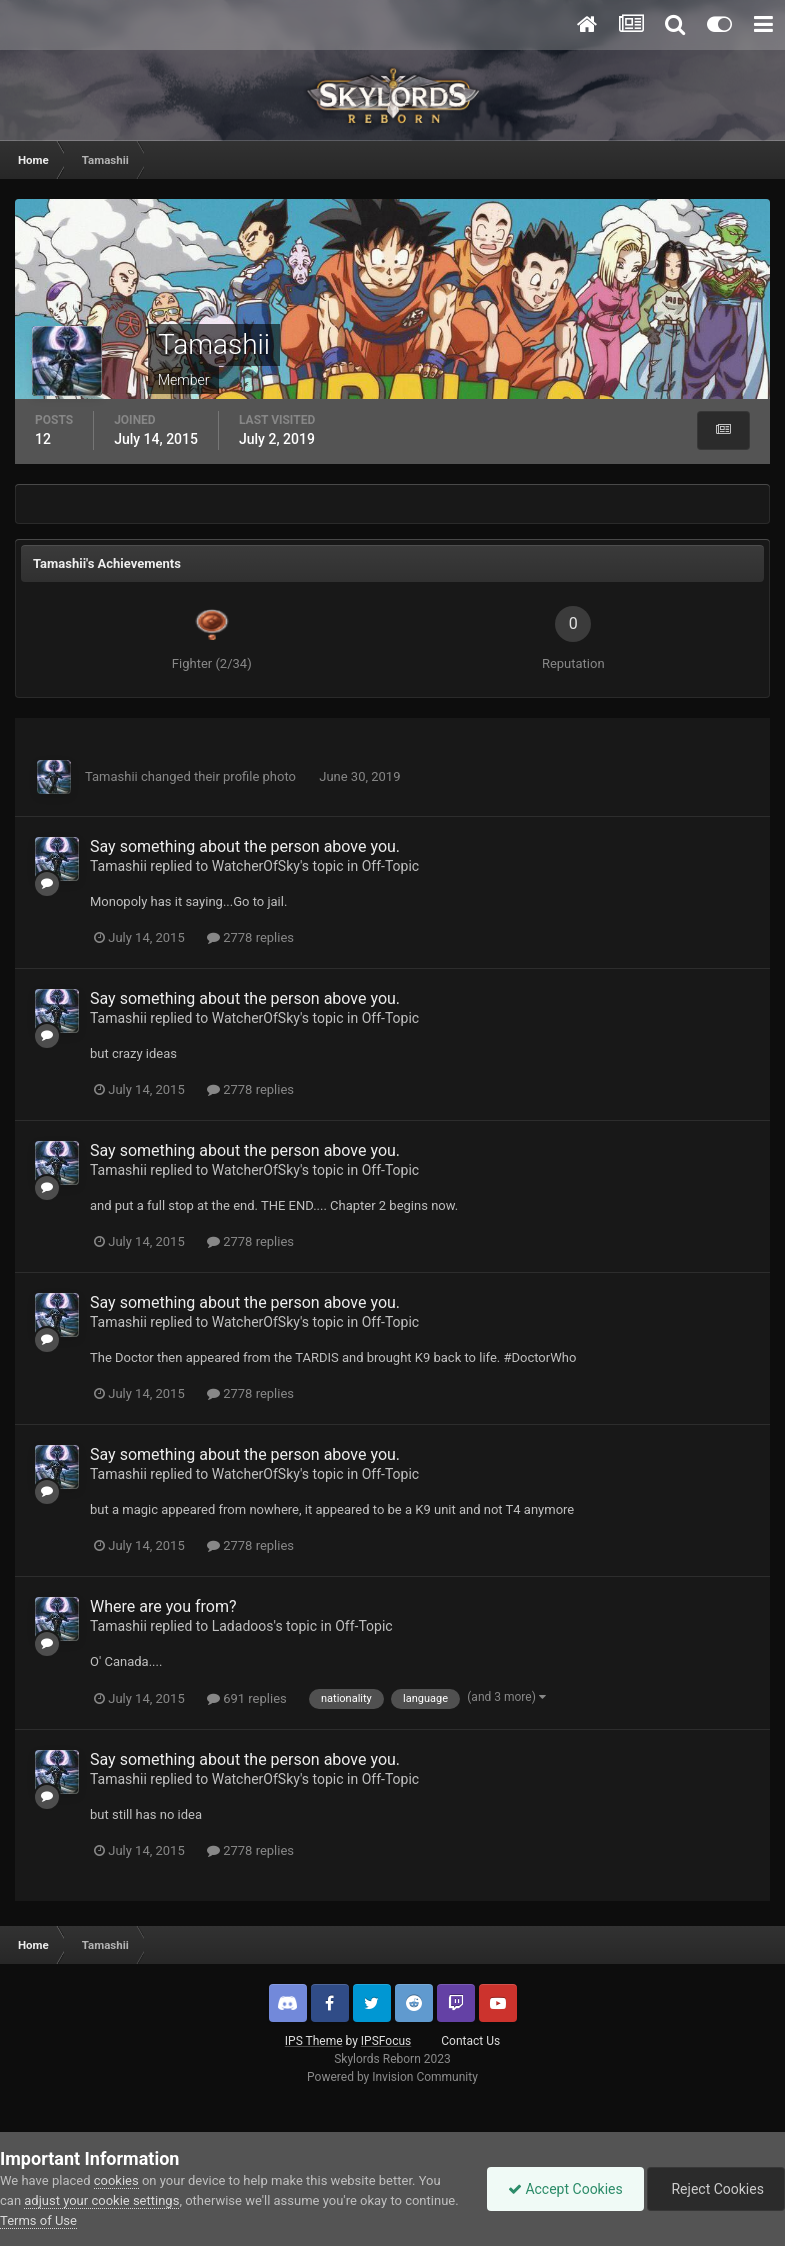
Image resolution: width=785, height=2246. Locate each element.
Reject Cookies (716, 2189)
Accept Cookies (565, 2189)
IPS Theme (314, 2041)
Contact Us (470, 2041)
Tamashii (111, 776)
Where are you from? (163, 1606)
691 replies (247, 1698)
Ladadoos (243, 1626)
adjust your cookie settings (101, 2200)
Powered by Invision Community (392, 2077)
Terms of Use (38, 2220)
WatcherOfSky (256, 866)
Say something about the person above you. (245, 846)
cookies (116, 2180)
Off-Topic (391, 866)
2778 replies (250, 937)
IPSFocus (386, 2041)
